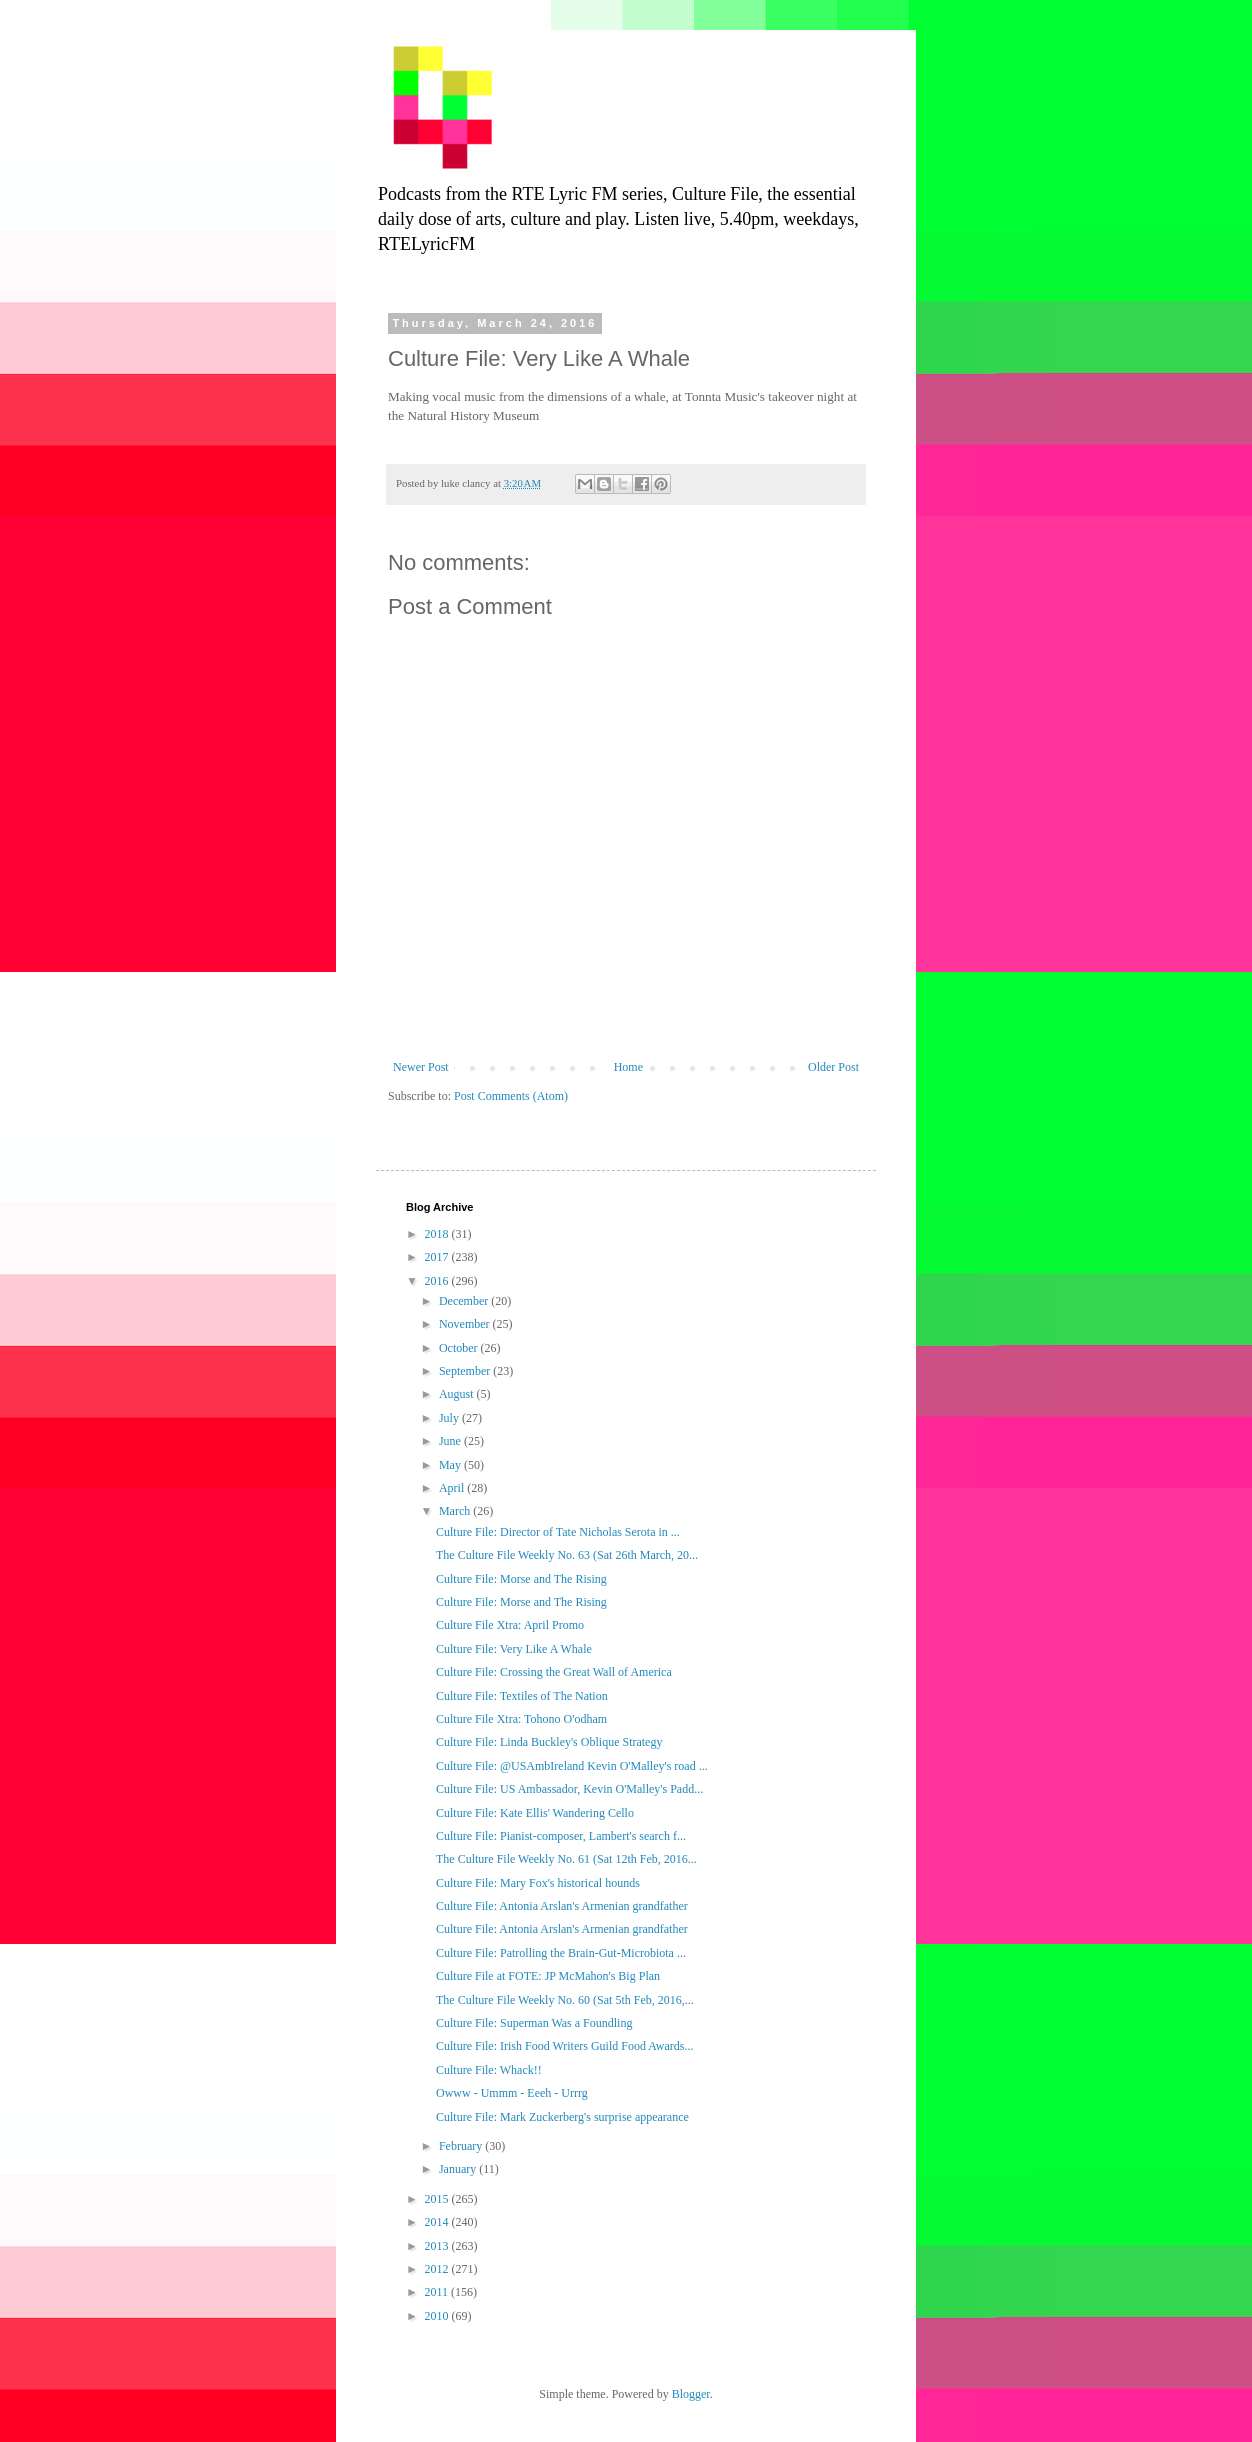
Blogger (691, 2394)
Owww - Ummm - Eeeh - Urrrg (512, 2093)
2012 (438, 2269)
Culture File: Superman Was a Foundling (534, 2023)
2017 (438, 1257)
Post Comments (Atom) (511, 1096)
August (458, 1394)
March (456, 1511)
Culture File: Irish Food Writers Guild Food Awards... (565, 2046)
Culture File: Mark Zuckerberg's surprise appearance (562, 2117)
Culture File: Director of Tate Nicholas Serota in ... (558, 1532)
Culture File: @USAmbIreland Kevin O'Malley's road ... (572, 1766)
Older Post (833, 1067)
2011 (438, 2292)
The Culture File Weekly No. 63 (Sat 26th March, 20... (567, 1555)
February (462, 2146)
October (460, 1348)
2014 (438, 2222)
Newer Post (421, 1067)
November (466, 1324)
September (466, 1371)
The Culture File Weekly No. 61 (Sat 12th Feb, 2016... (566, 1859)
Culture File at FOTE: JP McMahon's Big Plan (548, 1976)
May (451, 1465)
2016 (438, 1281)
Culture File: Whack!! (489, 2070)
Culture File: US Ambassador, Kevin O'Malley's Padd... (569, 1789)
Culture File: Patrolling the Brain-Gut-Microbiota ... (561, 1953)
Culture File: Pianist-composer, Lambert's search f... (561, 1836)
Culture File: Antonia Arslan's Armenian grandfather (562, 1906)
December (465, 1301)
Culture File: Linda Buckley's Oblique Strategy (549, 1742)
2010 (438, 2316)
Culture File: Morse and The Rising (521, 1579)
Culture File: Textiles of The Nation (522, 1696)
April (453, 1488)
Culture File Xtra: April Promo (510, 1625)
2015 (438, 2199)
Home (628, 1067)
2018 (438, 1234)
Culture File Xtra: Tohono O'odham (521, 1719)
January (459, 2169)
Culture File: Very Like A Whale (514, 1649)
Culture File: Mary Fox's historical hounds (538, 1883)
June (451, 1441)
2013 (438, 2246)
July (450, 1418)
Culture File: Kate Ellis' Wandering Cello (535, 1813)
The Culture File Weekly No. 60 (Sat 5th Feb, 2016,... (565, 2000)
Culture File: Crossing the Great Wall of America (554, 1672)
